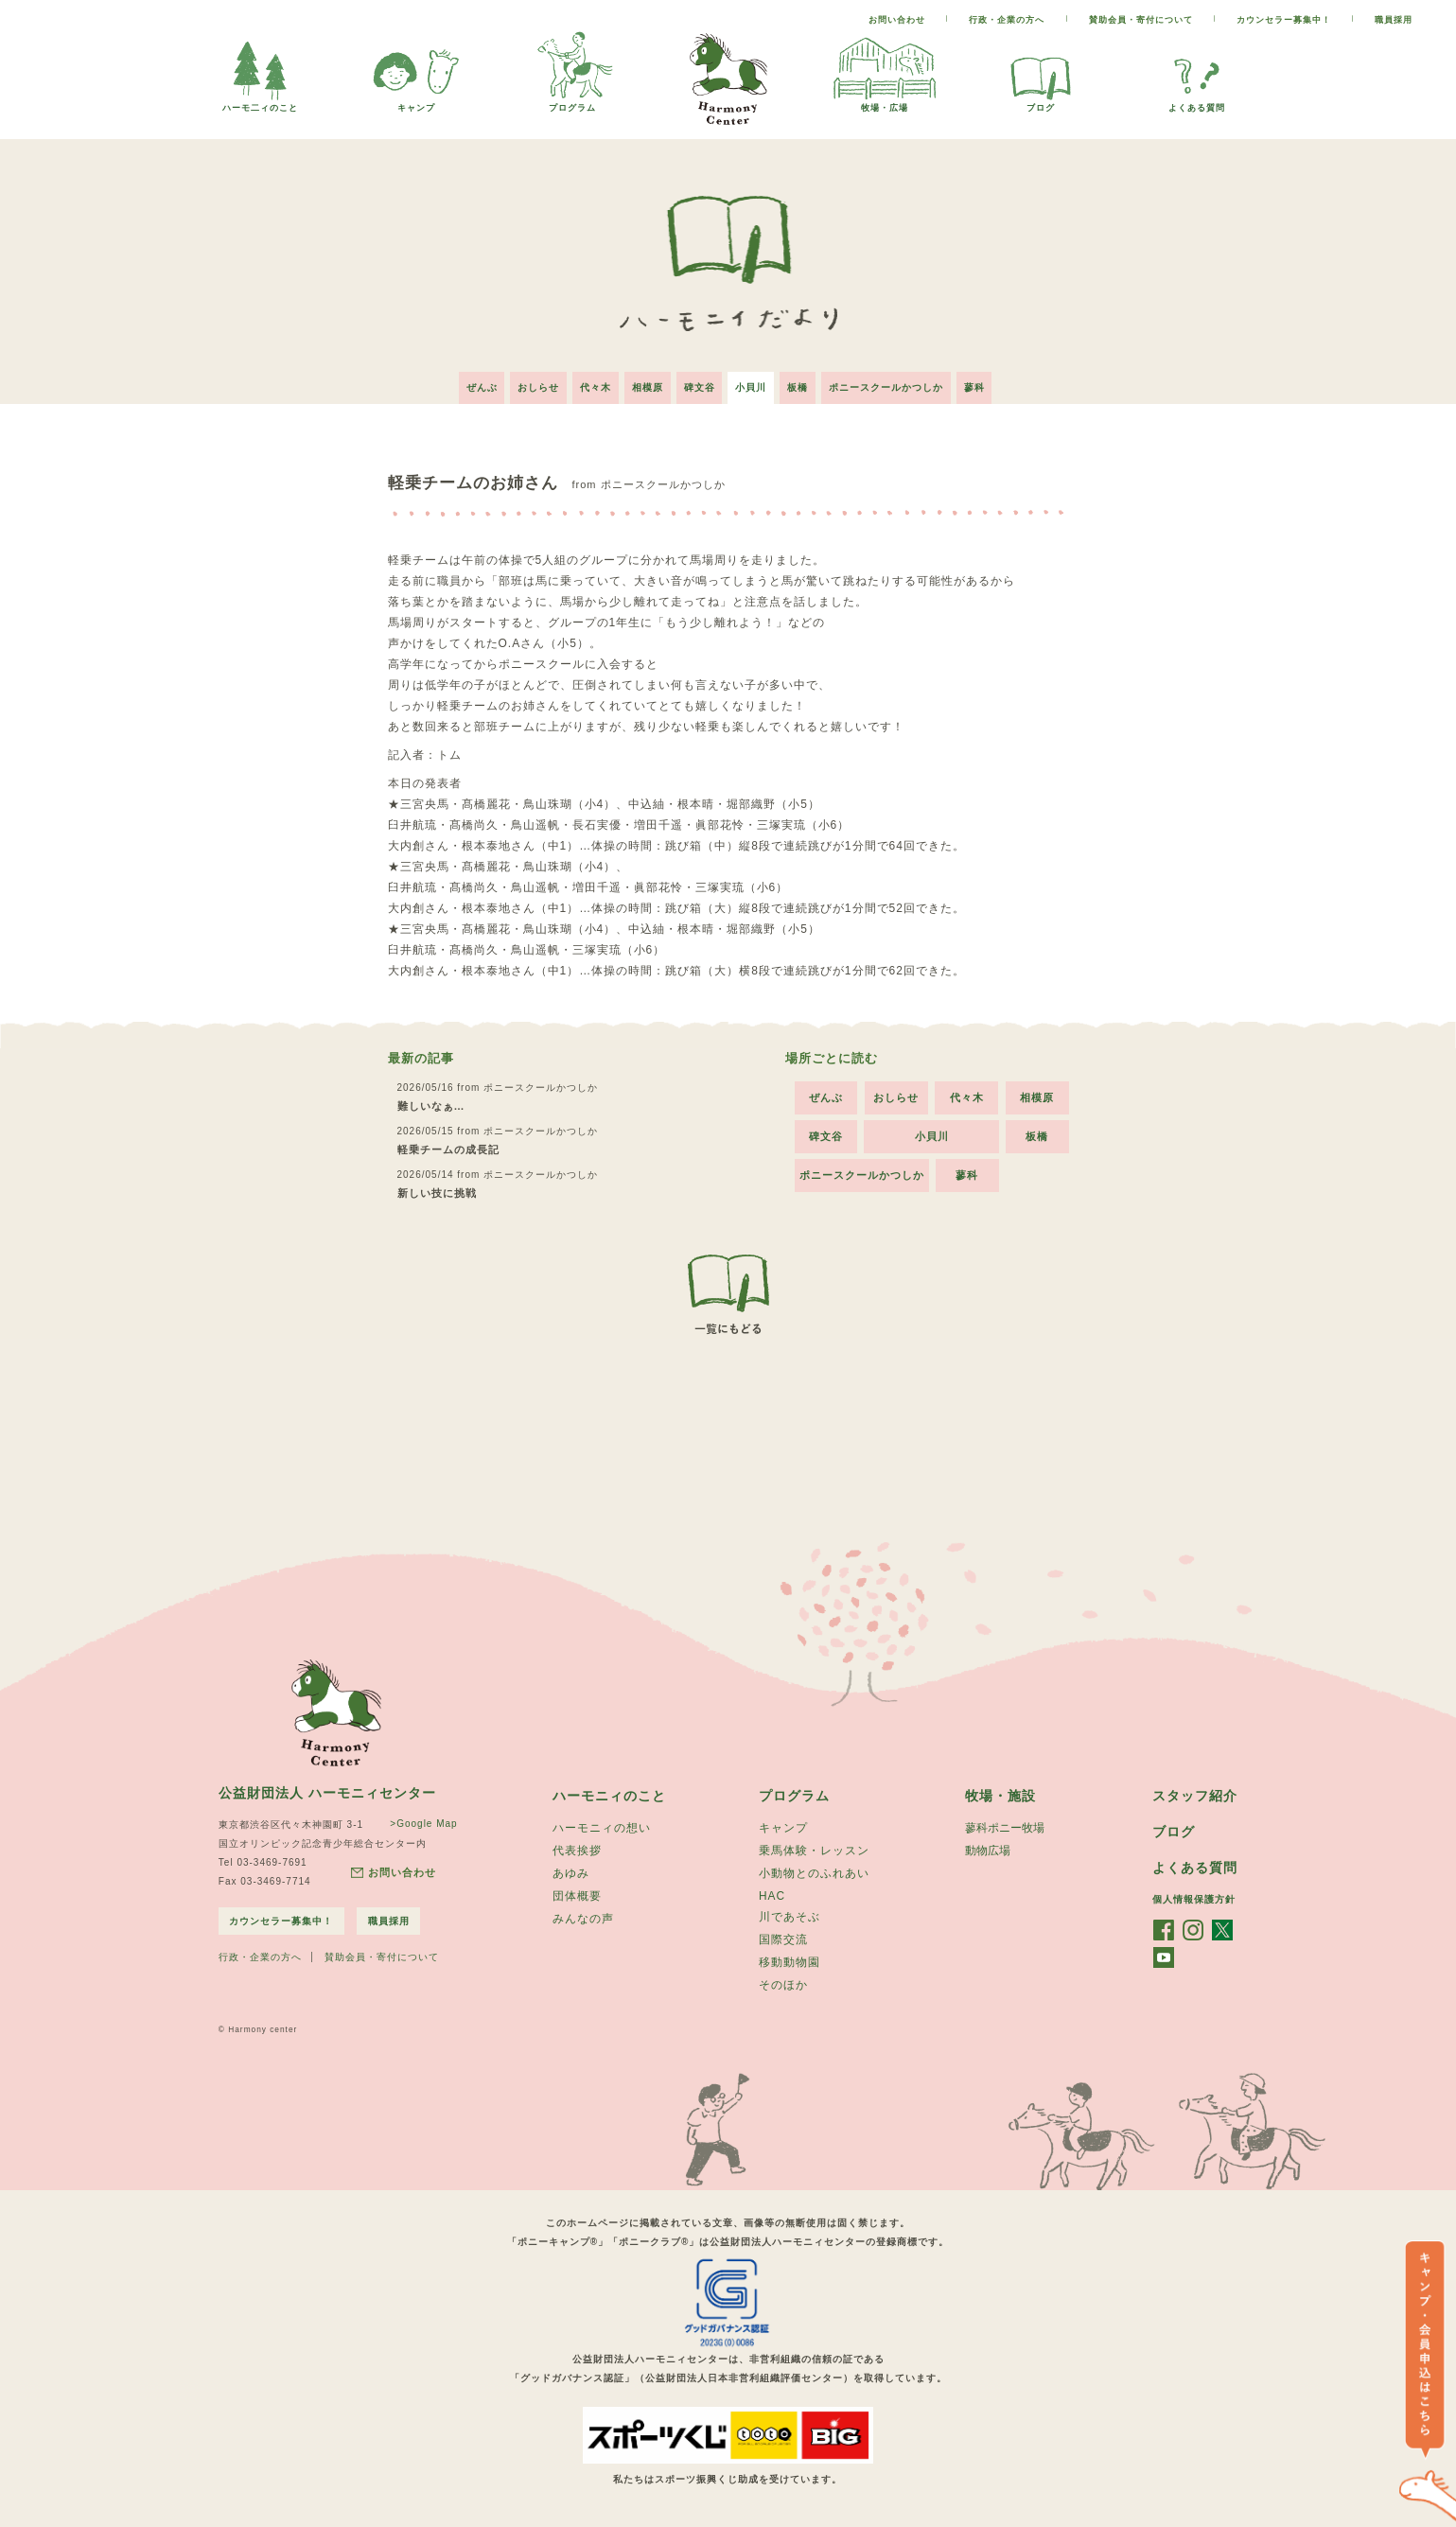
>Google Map (421, 1819)
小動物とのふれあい (814, 1871)
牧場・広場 (885, 103)
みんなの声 (583, 1918)
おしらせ (527, 382)
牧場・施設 (1000, 1791)
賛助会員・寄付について (1141, 20)
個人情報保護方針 (1194, 1896)
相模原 (643, 382)
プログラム (572, 103)
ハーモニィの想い (602, 1824)
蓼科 (990, 382)
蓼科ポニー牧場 (1004, 1824)
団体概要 (577, 1895)
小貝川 (755, 382)
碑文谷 (699, 382)
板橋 (806, 382)
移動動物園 (789, 1963)
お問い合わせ (896, 20)
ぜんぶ (466, 382)
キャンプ (416, 103)
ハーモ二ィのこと (260, 103)
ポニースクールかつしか (898, 382)
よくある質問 (1197, 103)
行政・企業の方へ (1006, 20)
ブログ (1041, 103)
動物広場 (987, 1847)
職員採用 (1393, 20)
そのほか (783, 1986)
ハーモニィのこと (609, 1791)
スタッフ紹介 (1194, 1791)
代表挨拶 (577, 1847)
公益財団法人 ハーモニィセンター (327, 1788)
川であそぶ (789, 1915)
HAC (772, 1894)
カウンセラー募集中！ (1284, 20)
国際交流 (783, 1939)
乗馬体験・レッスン (814, 1847)
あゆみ (571, 1871)
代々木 (588, 382)
